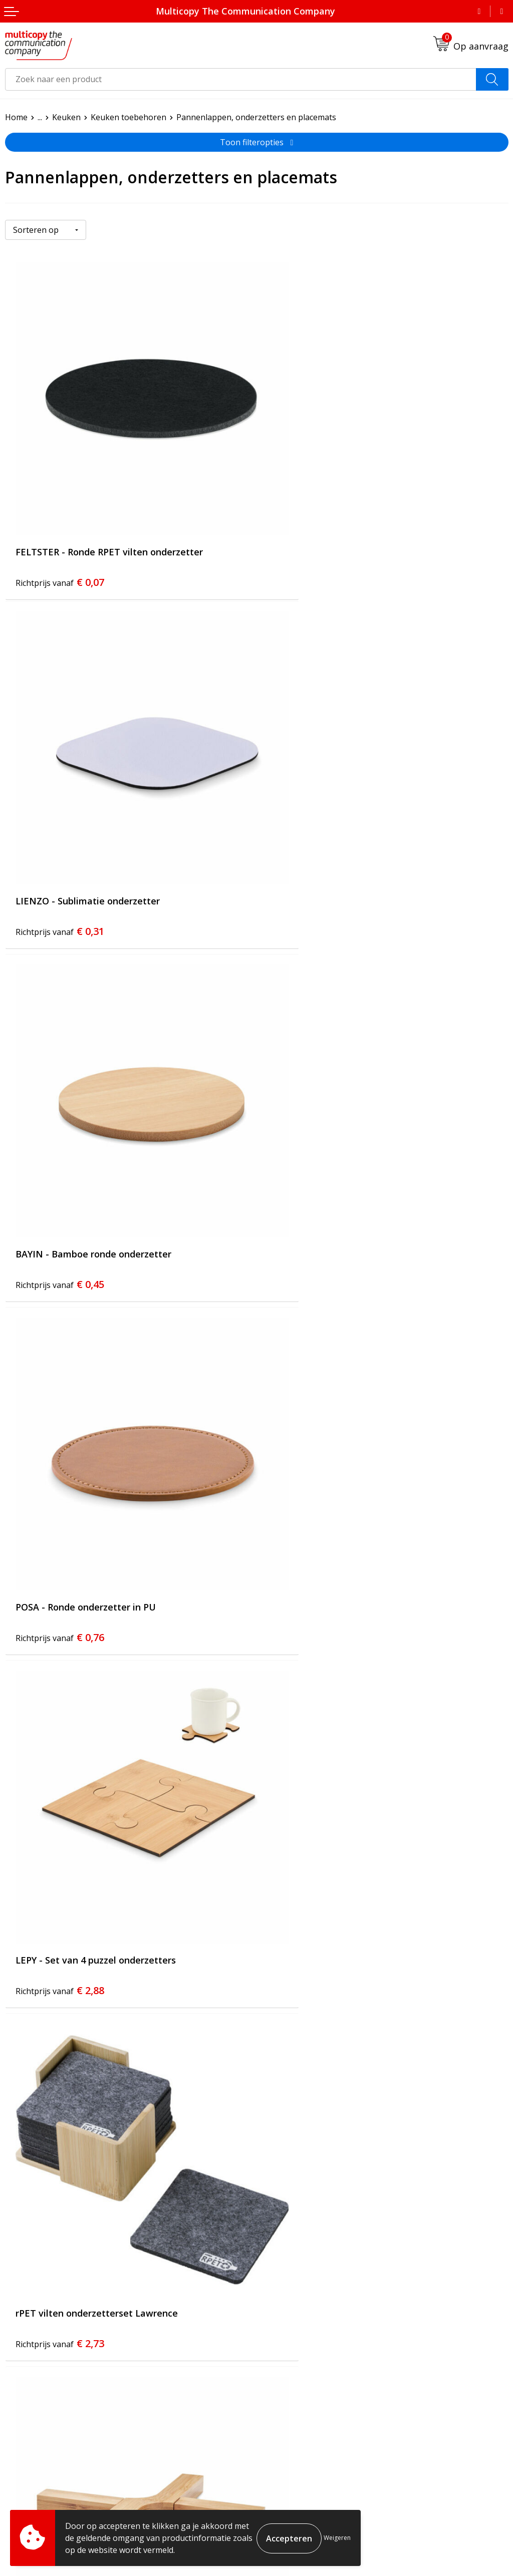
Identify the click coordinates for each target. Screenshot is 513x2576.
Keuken (66, 117)
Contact (276, 2331)
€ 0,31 (311, 539)
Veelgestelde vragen (300, 2316)
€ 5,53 (60, 2093)
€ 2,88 (60, 1160)
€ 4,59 (311, 1782)
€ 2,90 (60, 1471)
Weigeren (337, 2537)
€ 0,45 (60, 850)
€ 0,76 (311, 850)
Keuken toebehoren (128, 117)
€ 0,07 (60, 539)
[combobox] (240, 79)
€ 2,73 (311, 1160)
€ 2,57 (60, 1782)
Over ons (279, 2301)
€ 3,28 (311, 1471)
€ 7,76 (311, 2093)
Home (16, 117)
